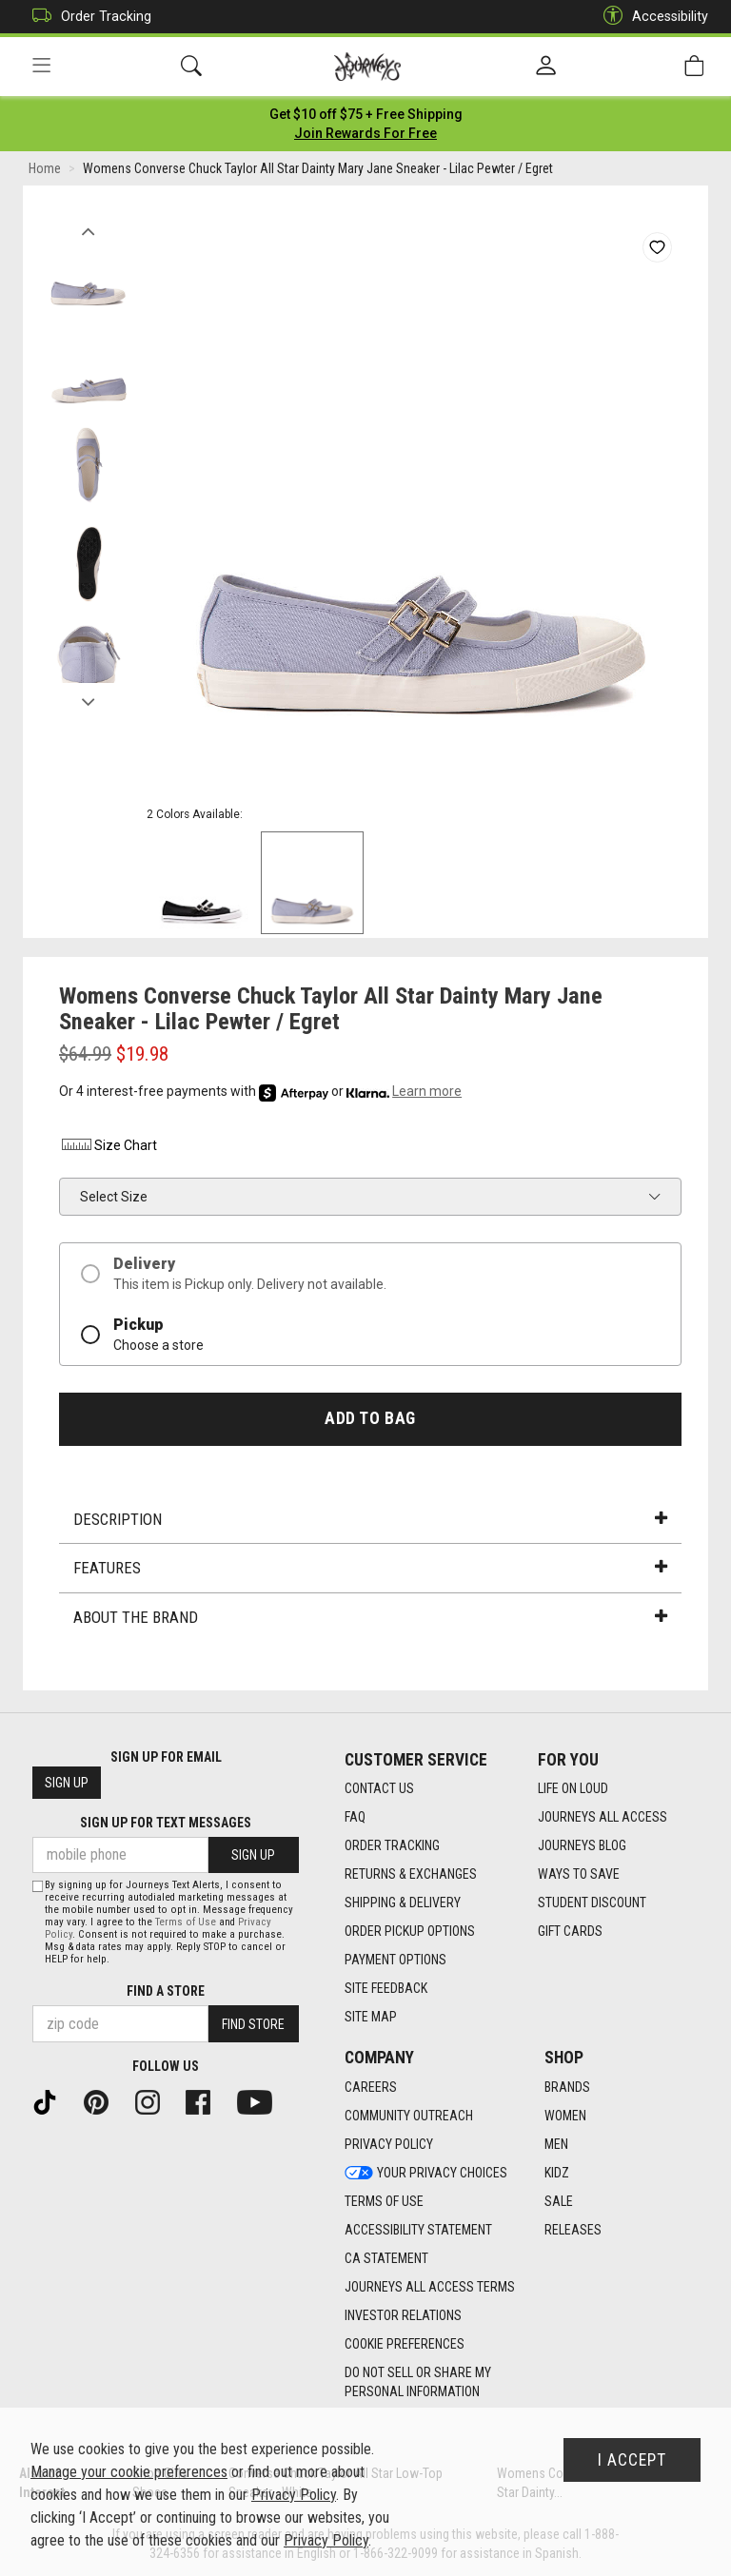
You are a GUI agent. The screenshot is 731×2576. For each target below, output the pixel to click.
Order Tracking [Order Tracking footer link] (392, 1845)
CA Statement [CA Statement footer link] (386, 2258)
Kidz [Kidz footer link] (556, 2172)
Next (88, 697)
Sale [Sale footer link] (558, 2201)
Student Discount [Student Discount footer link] (592, 1902)
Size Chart (108, 1145)
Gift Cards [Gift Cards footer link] (570, 1931)
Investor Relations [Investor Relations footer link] (403, 2315)
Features (370, 1567)
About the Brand (370, 1617)
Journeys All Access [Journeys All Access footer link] (602, 1817)
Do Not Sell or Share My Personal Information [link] (418, 2382)
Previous (88, 226)
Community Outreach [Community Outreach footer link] (409, 2115)
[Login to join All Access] (366, 114)
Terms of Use (185, 1922)
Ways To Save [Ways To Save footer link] (579, 1874)
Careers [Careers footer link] (371, 2087)
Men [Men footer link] (556, 2144)
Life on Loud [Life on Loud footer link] (573, 1788)
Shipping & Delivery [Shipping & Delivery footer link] (403, 1902)
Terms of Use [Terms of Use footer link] (384, 2201)
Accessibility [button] (651, 16)
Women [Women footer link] (565, 2115)
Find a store (166, 1991)
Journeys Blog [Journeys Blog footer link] (582, 1845)
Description (370, 1519)
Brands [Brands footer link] (567, 2087)
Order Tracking (87, 16)
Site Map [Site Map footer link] (371, 2016)
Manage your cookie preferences (128, 2472)
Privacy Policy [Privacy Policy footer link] (389, 2144)
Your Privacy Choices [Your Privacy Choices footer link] (426, 2172)
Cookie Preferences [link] (404, 2344)
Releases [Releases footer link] (573, 2229)
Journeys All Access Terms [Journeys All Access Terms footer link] (430, 2286)
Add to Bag (370, 1418)
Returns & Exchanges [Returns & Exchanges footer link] (411, 1874)
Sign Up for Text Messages (165, 1822)
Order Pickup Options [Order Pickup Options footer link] (410, 1931)
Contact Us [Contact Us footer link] (379, 1788)
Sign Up (67, 1782)
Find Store (253, 2024)
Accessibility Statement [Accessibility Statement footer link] (418, 2229)
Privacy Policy (293, 2495)
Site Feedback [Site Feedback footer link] (386, 1988)
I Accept (632, 2459)
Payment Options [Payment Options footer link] (395, 1959)
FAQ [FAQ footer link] (355, 1817)
